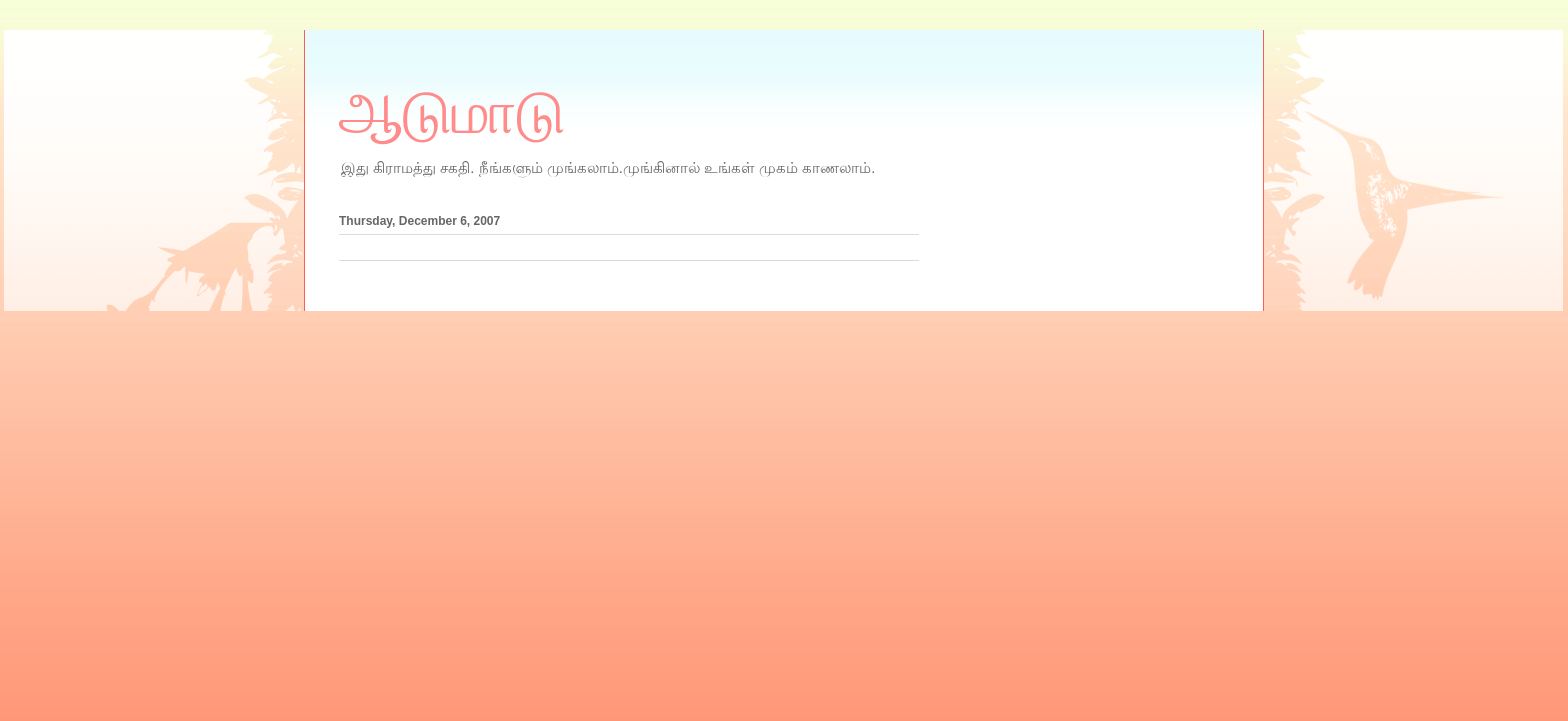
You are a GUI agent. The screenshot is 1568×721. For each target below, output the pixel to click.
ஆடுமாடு (452, 113)
